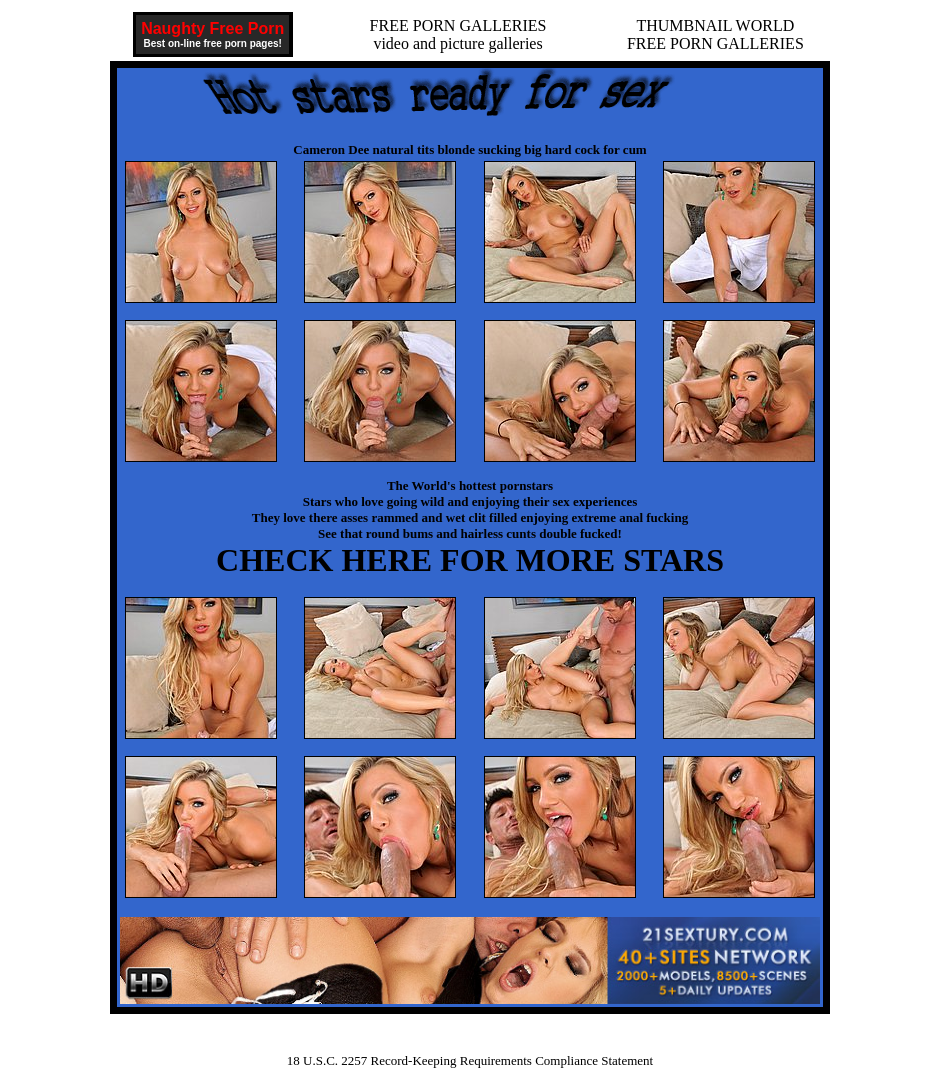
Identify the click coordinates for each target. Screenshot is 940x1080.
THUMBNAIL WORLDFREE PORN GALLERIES (715, 34)
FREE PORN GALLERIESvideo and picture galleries (458, 34)
